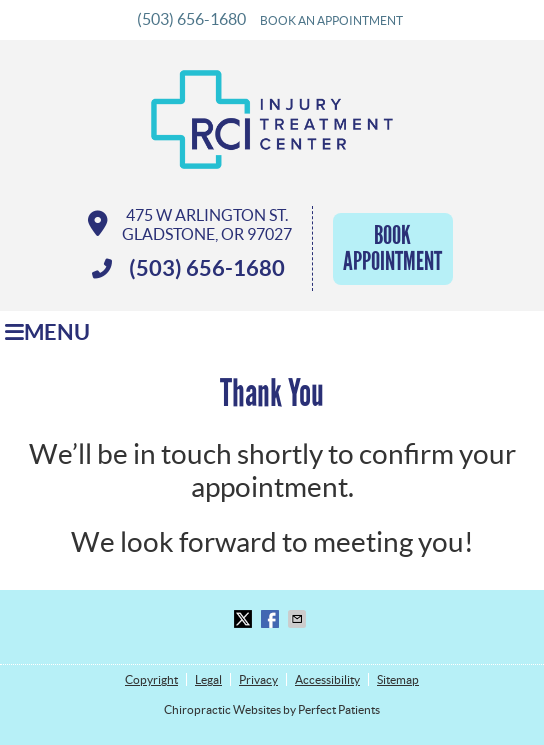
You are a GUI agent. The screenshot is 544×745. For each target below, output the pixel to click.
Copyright (151, 679)
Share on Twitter (245, 619)
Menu (47, 332)
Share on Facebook (272, 619)
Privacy (258, 679)
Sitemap (398, 679)
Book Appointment (392, 248)
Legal (208, 679)
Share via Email (299, 619)
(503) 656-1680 (191, 19)
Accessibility (327, 679)
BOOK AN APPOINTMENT (331, 20)
